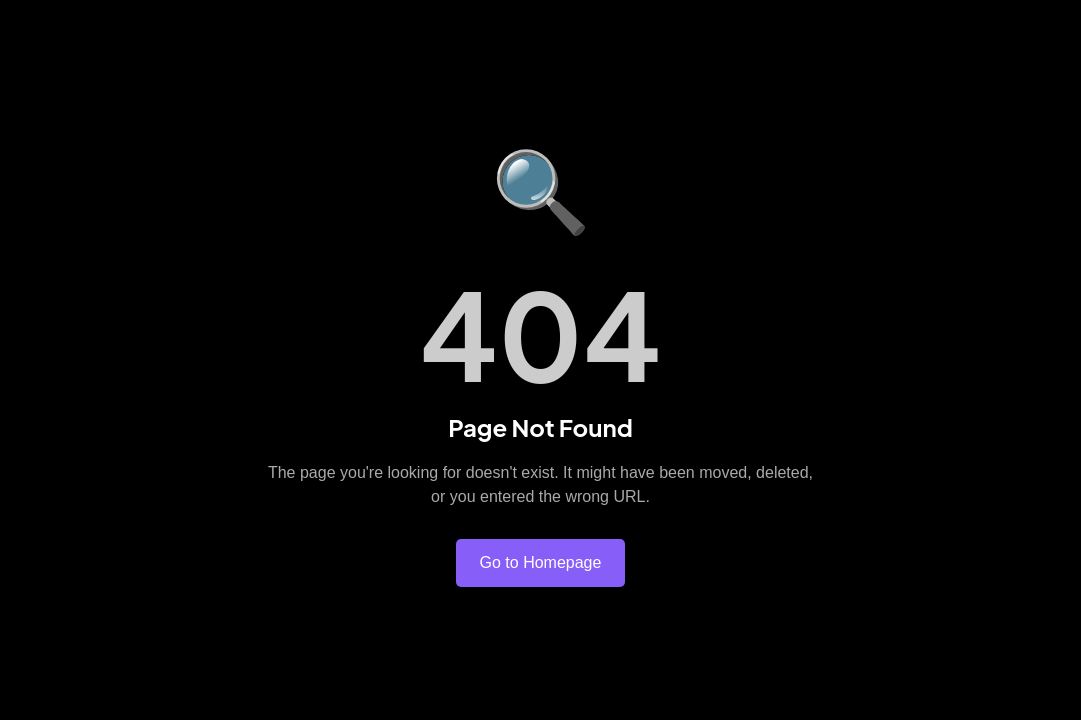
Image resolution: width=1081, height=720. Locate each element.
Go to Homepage (541, 562)
